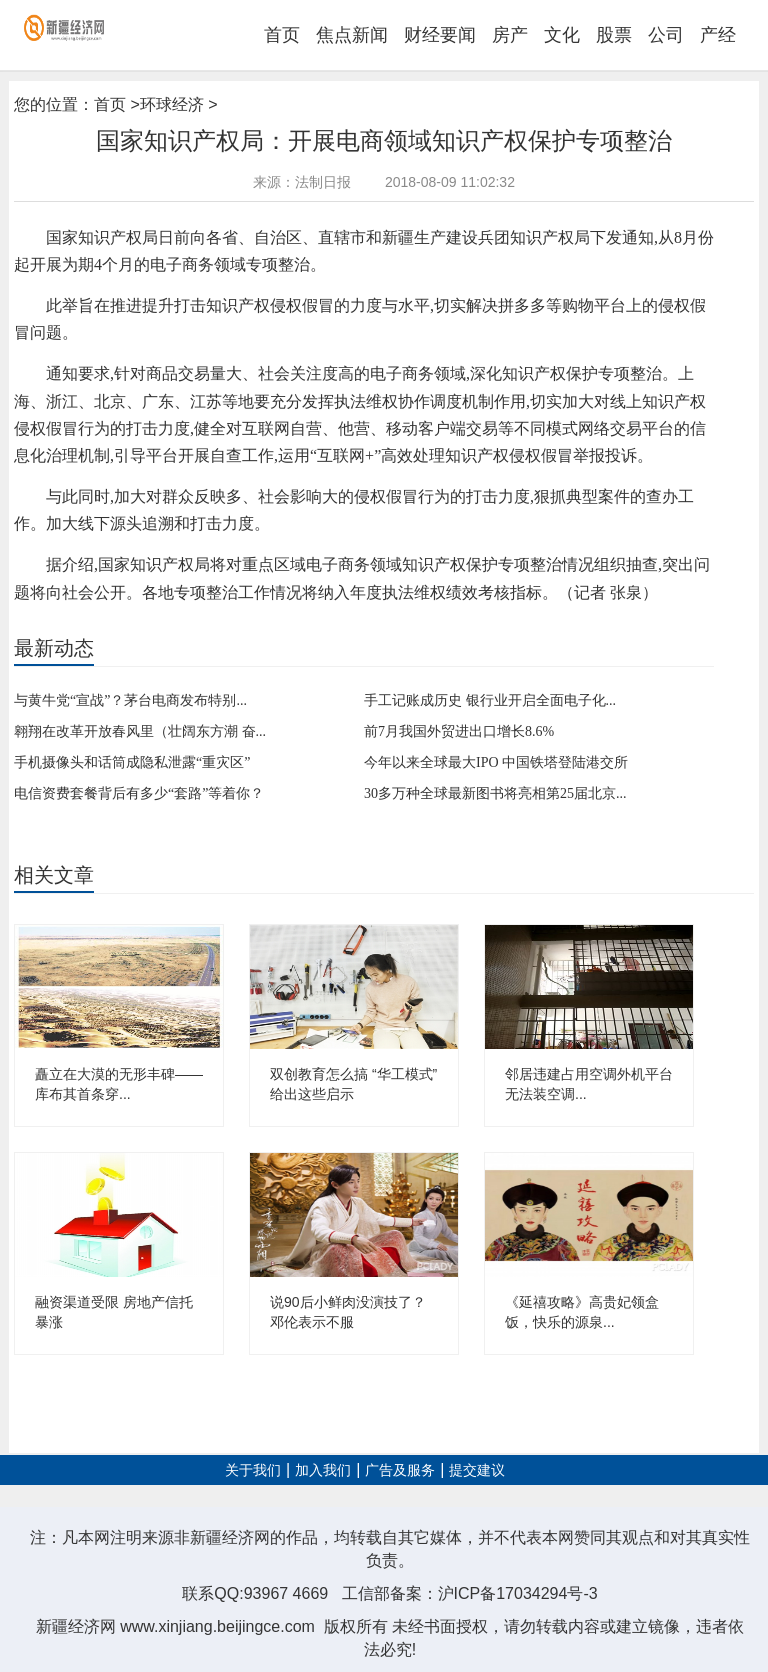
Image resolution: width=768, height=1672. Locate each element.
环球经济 (172, 104)
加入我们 (323, 1470)
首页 (282, 35)
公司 (666, 35)
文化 (562, 35)
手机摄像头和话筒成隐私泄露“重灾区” (132, 762)
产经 (718, 35)
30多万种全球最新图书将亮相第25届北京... (495, 793)
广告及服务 (400, 1470)
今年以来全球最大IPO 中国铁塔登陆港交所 (496, 762)
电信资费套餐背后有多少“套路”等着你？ (139, 793)
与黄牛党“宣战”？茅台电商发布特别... (130, 700)
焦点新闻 (352, 35)
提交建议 (477, 1470)
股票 (614, 35)
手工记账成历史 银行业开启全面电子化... (490, 700)
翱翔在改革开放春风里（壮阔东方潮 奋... (140, 731)
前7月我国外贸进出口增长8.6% (459, 731)
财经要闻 (440, 35)
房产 (510, 35)
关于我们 (253, 1470)
